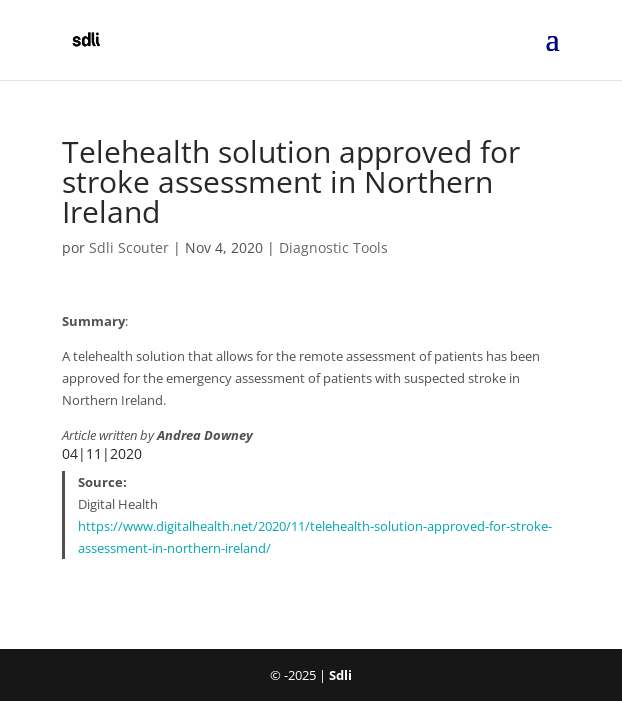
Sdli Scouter (129, 247)
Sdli (340, 675)
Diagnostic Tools (333, 247)
